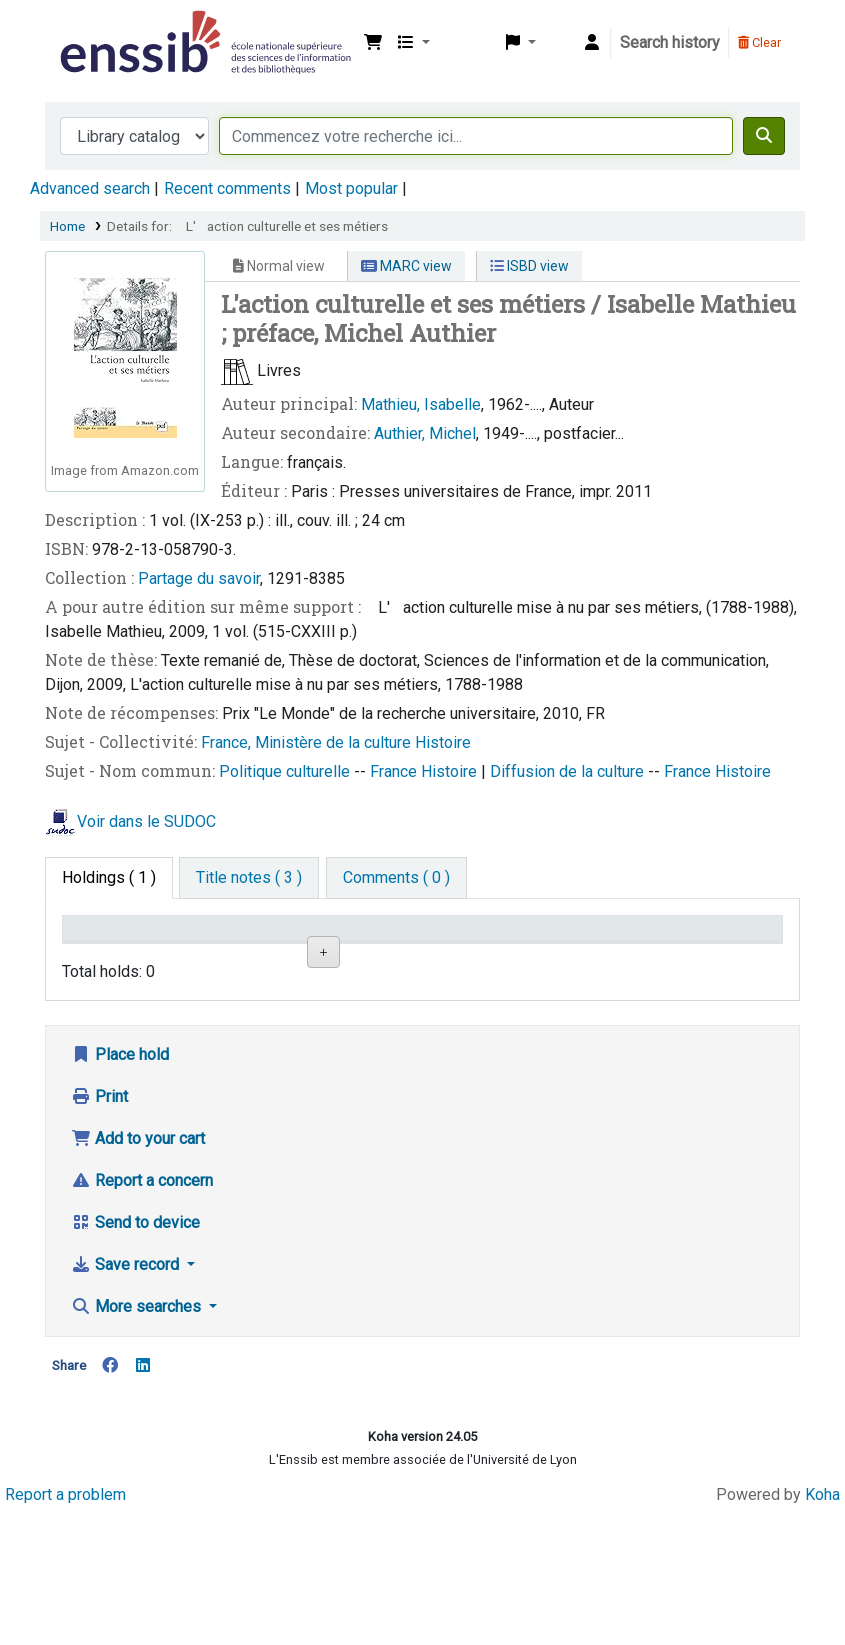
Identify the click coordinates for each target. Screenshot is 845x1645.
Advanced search (90, 188)
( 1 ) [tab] (109, 877)
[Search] (764, 136)
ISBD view (529, 266)
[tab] (249, 878)
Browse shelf (482, 1022)
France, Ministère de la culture (308, 742)
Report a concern (142, 1312)
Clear (759, 42)
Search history (670, 42)
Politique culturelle (286, 771)
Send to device (135, 1354)
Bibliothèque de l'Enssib (106, 28)
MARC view (406, 266)
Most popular (351, 188)
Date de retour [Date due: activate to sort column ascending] (700, 947)
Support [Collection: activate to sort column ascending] (221, 956)
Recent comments (227, 188)
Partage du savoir (199, 578)
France (395, 771)
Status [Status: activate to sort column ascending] (576, 956)
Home (67, 226)
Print (99, 1228)
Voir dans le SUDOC (146, 821)
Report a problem (65, 1627)
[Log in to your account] (592, 43)
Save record (127, 1396)
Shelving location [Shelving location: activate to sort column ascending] (342, 947)
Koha (822, 1627)
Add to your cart (138, 1270)
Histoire (443, 742)
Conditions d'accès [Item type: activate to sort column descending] (109, 947)
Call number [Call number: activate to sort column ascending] (473, 956)
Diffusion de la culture (569, 771)
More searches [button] (138, 1438)
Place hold (120, 1186)
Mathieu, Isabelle (421, 404)
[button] (373, 43)
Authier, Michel (425, 433)
